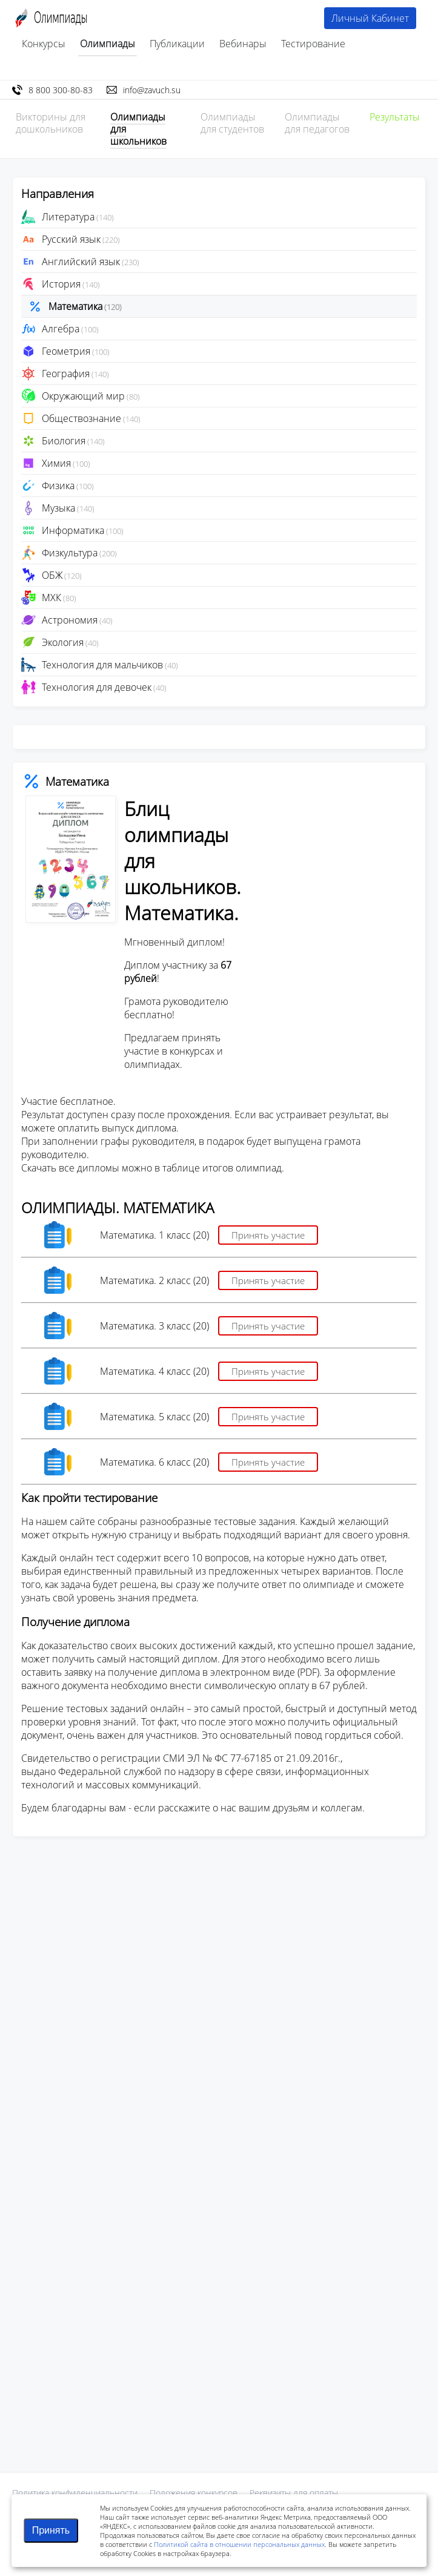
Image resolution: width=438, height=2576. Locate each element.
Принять (51, 2530)
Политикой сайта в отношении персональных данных (239, 2544)
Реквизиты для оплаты (294, 2493)
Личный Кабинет (370, 18)
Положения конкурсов (193, 2493)
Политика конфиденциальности (75, 2493)
